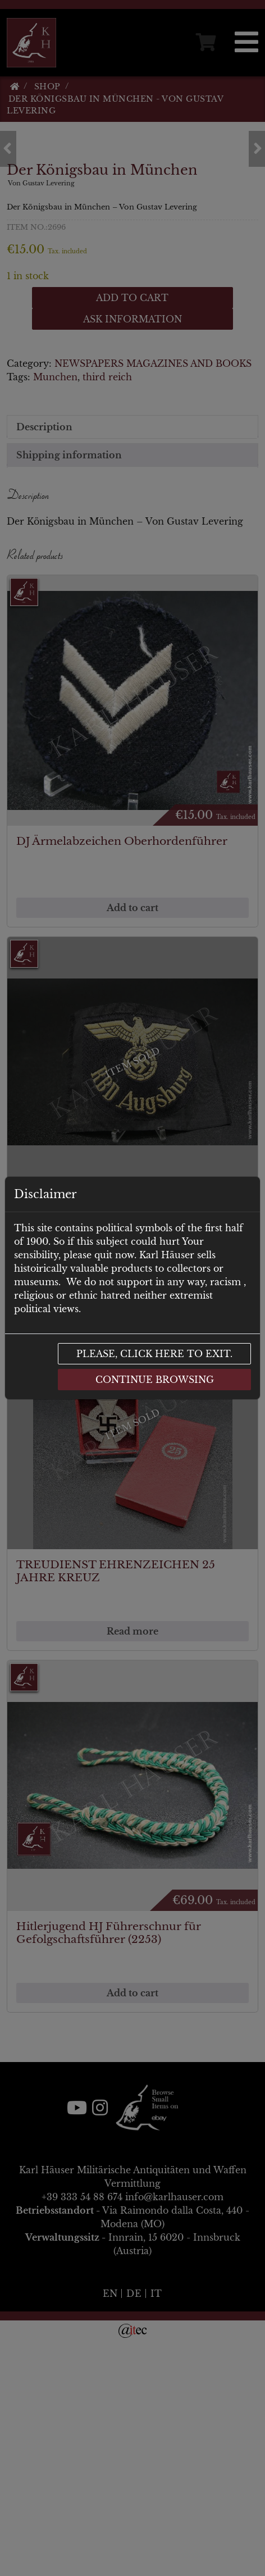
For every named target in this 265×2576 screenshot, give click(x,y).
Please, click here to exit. (154, 1353)
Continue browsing (154, 1379)
